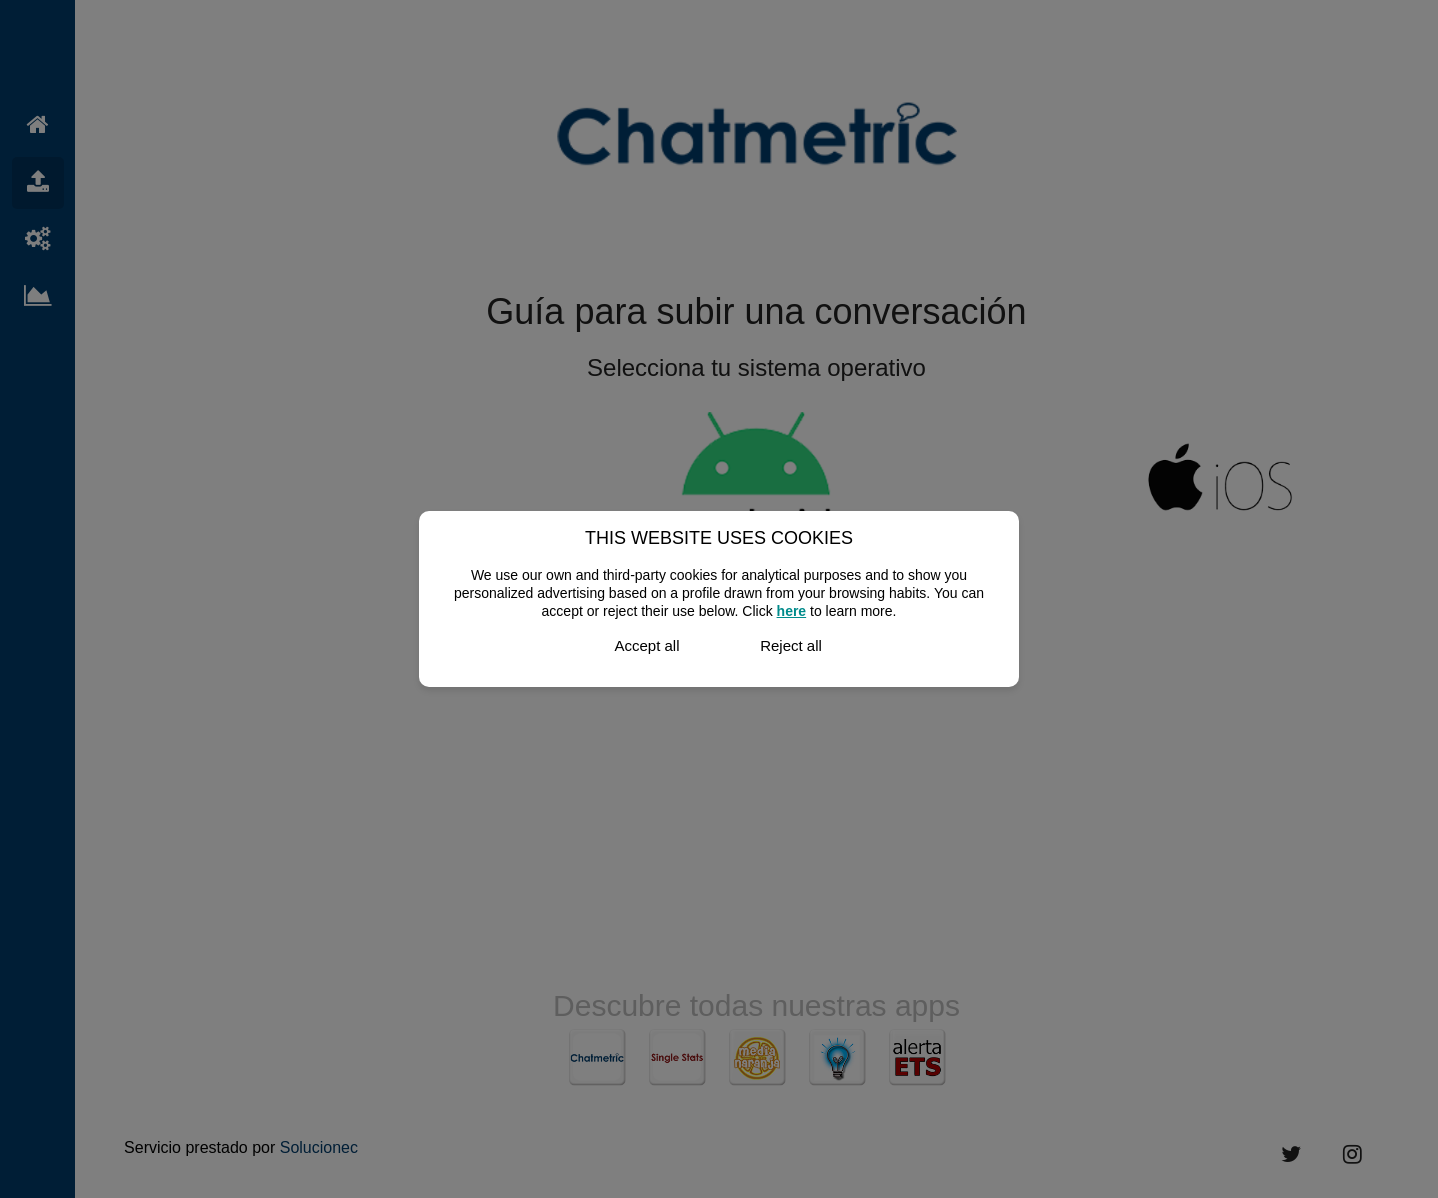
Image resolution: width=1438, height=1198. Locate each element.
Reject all (791, 645)
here (792, 611)
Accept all (646, 645)
